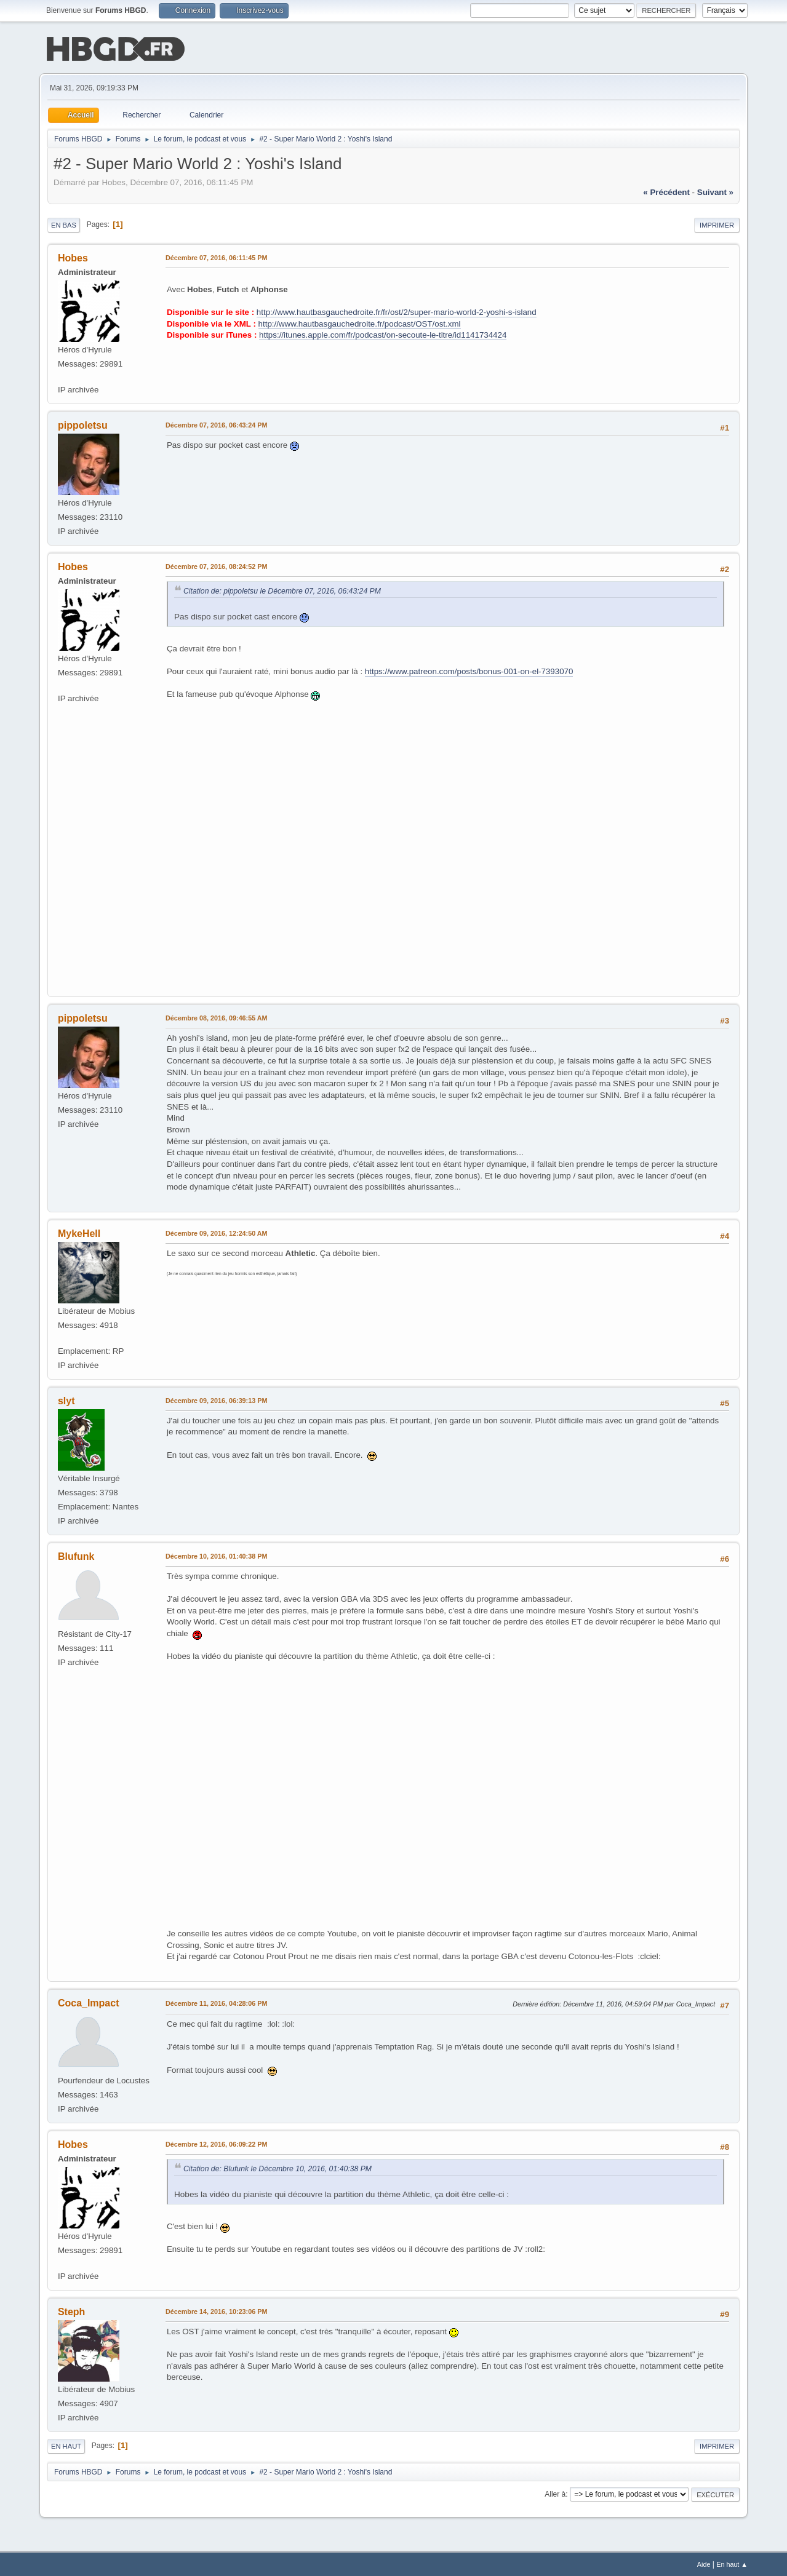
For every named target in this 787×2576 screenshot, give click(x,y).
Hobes (73, 257)
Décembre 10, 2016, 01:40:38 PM (216, 1555)
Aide (704, 2563)
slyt (66, 1399)
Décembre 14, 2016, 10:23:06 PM (216, 2310)
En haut (66, 2445)
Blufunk (76, 1555)
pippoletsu (83, 424)
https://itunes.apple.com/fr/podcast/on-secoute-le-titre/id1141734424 (382, 333)
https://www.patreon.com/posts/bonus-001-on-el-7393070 (469, 670)
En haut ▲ (732, 2563)
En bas (63, 224)
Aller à (555, 2493)
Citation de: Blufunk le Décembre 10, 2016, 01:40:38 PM (277, 2167)
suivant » (715, 191)
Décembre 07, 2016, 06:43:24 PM (216, 423)
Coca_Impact (88, 2002)
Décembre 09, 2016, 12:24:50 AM (217, 1232)
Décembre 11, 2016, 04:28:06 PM (216, 2002)
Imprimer (717, 224)
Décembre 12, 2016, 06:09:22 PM (216, 2143)
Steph (71, 2310)
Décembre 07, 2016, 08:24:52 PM (216, 565)
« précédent (666, 191)
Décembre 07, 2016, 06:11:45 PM (216, 256)
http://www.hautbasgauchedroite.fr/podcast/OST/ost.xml (359, 322)
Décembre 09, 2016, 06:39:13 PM (216, 1399)
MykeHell (79, 1232)
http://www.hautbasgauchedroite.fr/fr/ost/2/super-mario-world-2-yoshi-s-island (397, 311)
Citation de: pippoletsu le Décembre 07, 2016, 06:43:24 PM (282, 590)
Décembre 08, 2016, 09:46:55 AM (217, 1016)
